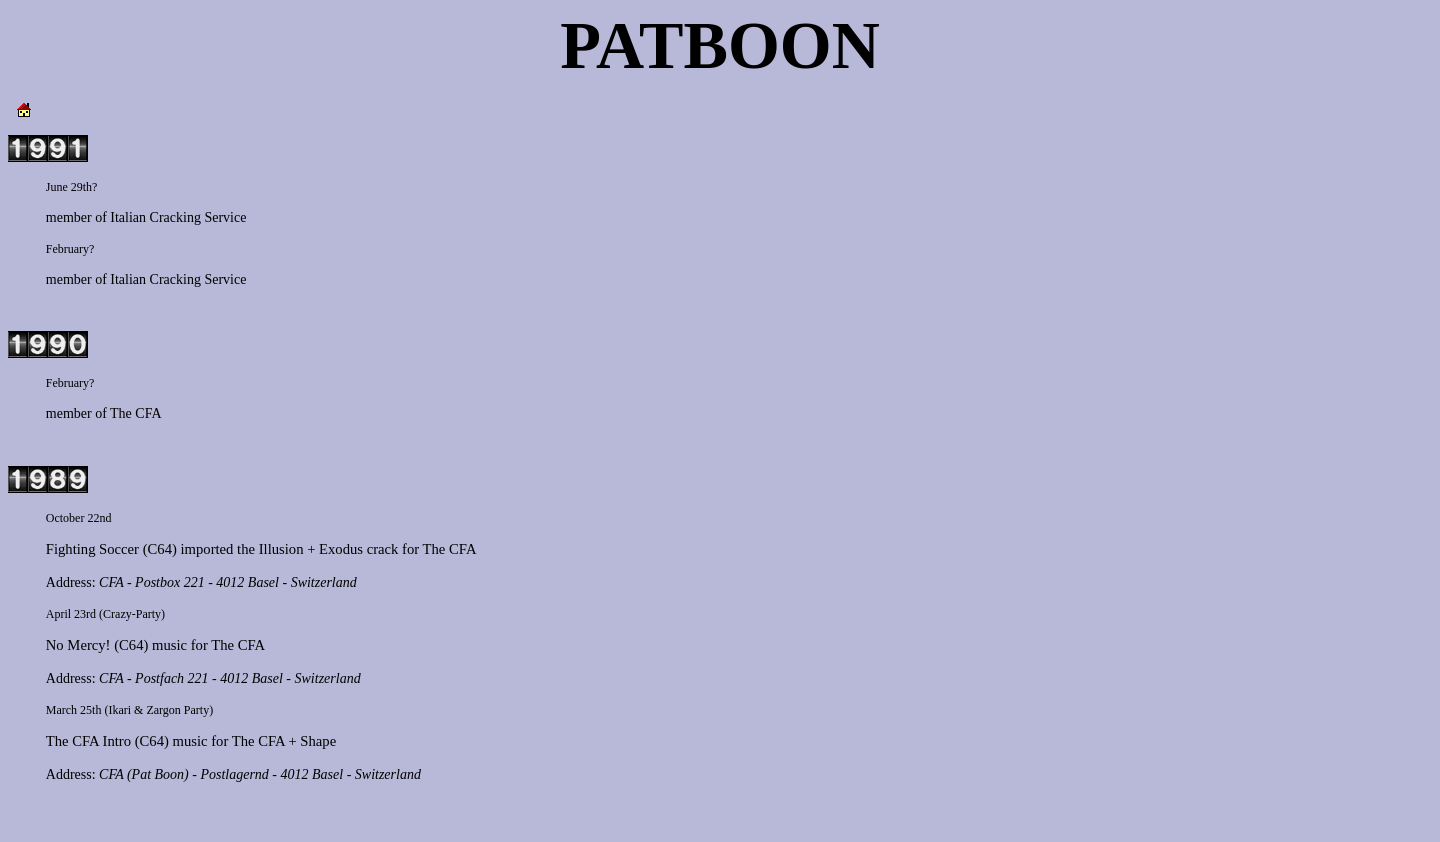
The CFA (135, 413)
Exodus (341, 549)
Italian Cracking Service (178, 217)
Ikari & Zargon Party (158, 710)
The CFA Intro (88, 741)
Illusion (281, 549)
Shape (318, 741)
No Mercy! (78, 645)
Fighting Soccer (92, 549)
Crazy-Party (132, 614)
